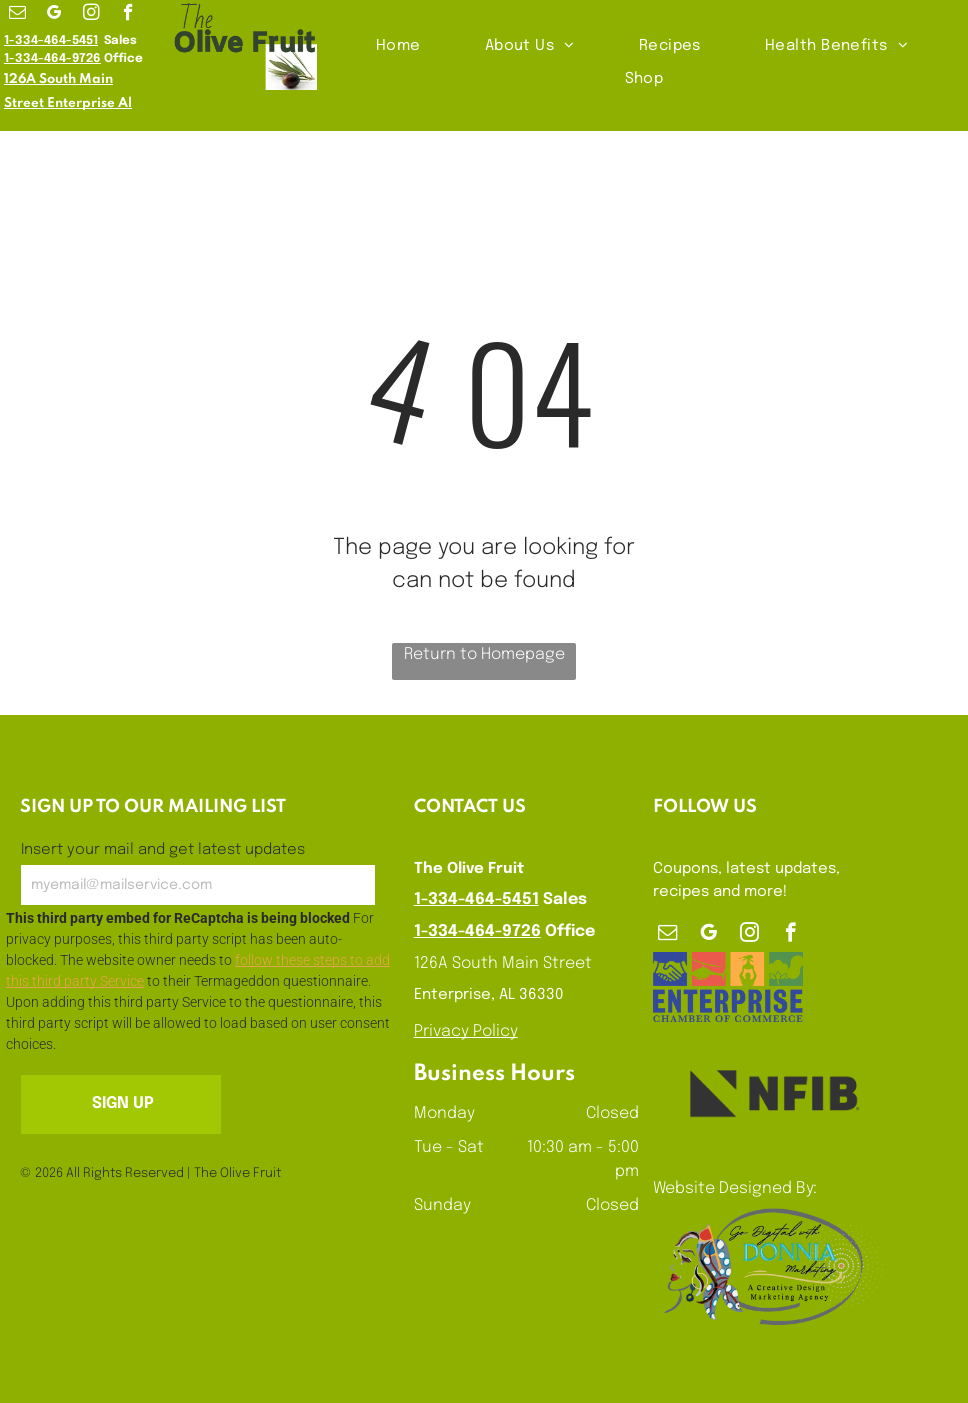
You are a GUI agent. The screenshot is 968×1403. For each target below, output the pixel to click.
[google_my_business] (54, 15)
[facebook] (128, 15)
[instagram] (91, 15)
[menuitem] (400, 46)
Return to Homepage (484, 654)
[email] (17, 15)
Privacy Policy (466, 1031)
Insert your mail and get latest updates (163, 850)
